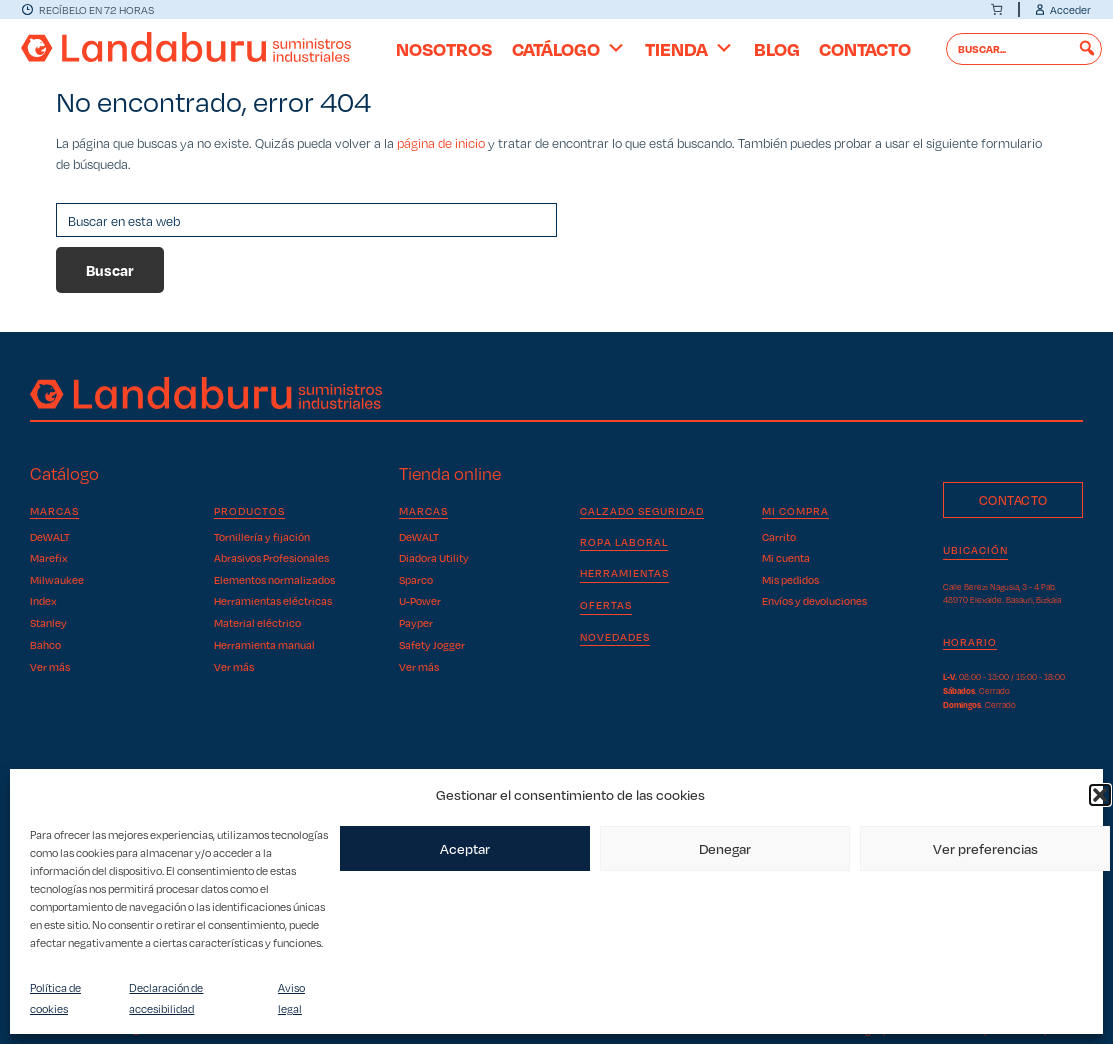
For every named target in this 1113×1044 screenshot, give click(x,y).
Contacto (865, 48)
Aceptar (465, 848)
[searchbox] (1024, 49)
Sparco (416, 579)
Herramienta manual (264, 644)
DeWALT (50, 537)
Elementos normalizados (274, 579)
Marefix (49, 557)
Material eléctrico (257, 622)
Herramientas (624, 572)
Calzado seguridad (642, 511)
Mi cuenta (786, 557)
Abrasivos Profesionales (271, 557)
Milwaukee (57, 579)
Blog (777, 48)
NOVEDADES (615, 636)
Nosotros (444, 48)
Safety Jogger (432, 644)
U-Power (420, 600)
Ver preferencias (985, 848)
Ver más (50, 666)
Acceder (1070, 9)
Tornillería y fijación (262, 537)
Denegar (725, 848)
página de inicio (441, 142)
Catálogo (569, 48)
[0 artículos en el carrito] (996, 9)
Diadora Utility (434, 557)
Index (43, 600)
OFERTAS (606, 604)
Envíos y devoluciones (814, 600)
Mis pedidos (790, 579)
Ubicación (975, 549)
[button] (1100, 795)
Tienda (689, 48)
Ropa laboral (624, 541)
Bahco (45, 644)
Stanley (48, 622)
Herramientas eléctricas (273, 600)
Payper (416, 622)
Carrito (779, 537)
